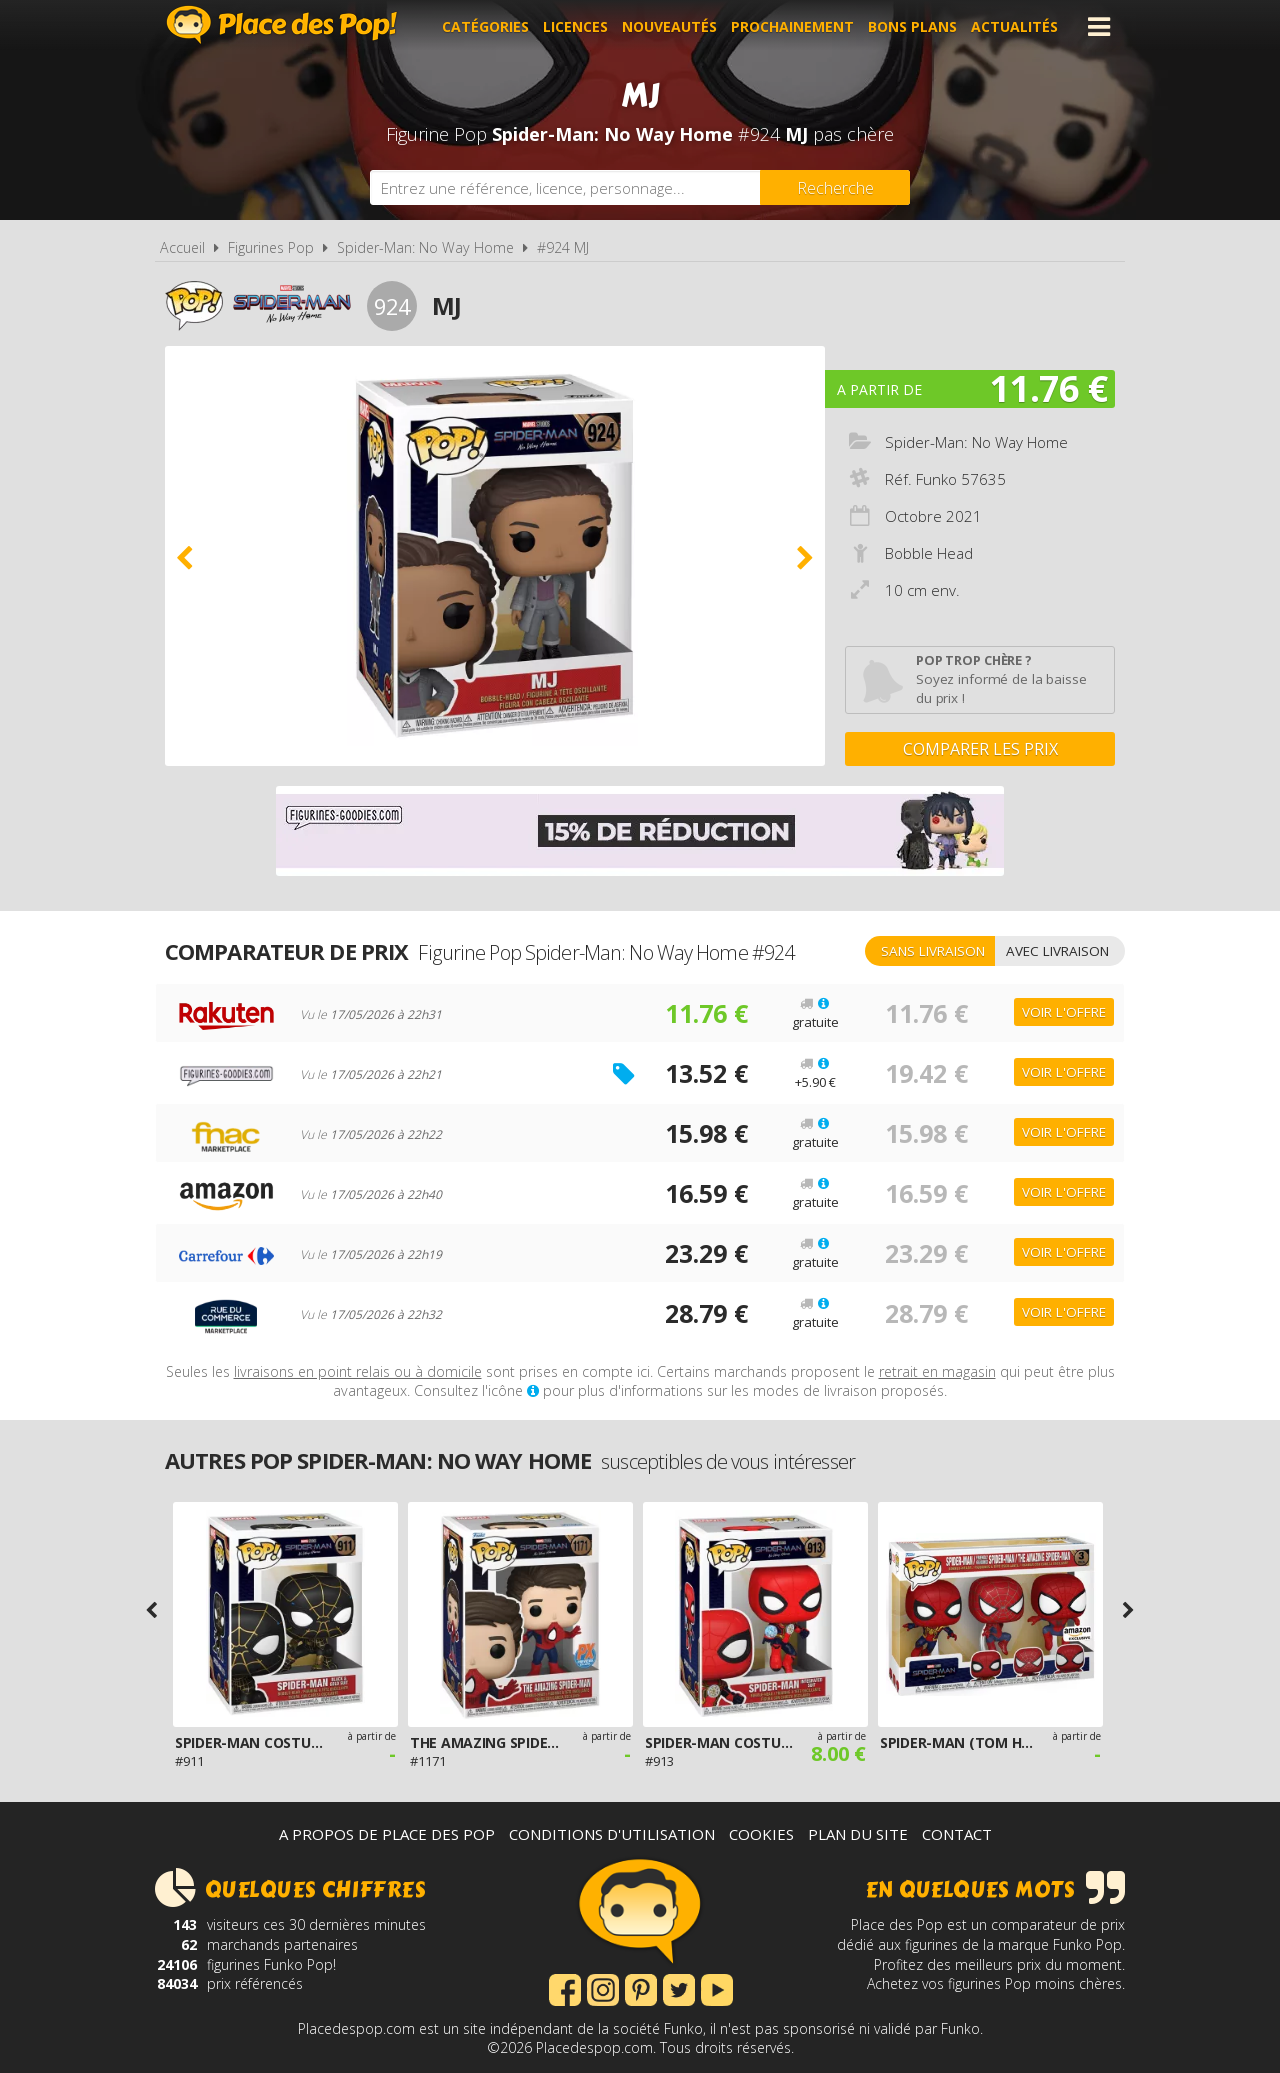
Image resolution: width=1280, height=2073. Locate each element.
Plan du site (858, 1834)
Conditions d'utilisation (612, 1834)
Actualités (1014, 26)
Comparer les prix (980, 749)
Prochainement (792, 26)
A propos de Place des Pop (387, 1834)
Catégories (485, 26)
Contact (957, 1834)
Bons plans (912, 26)
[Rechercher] (835, 187)
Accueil (182, 247)
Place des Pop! (282, 24)
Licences (575, 26)
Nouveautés (669, 26)
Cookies (761, 1834)
